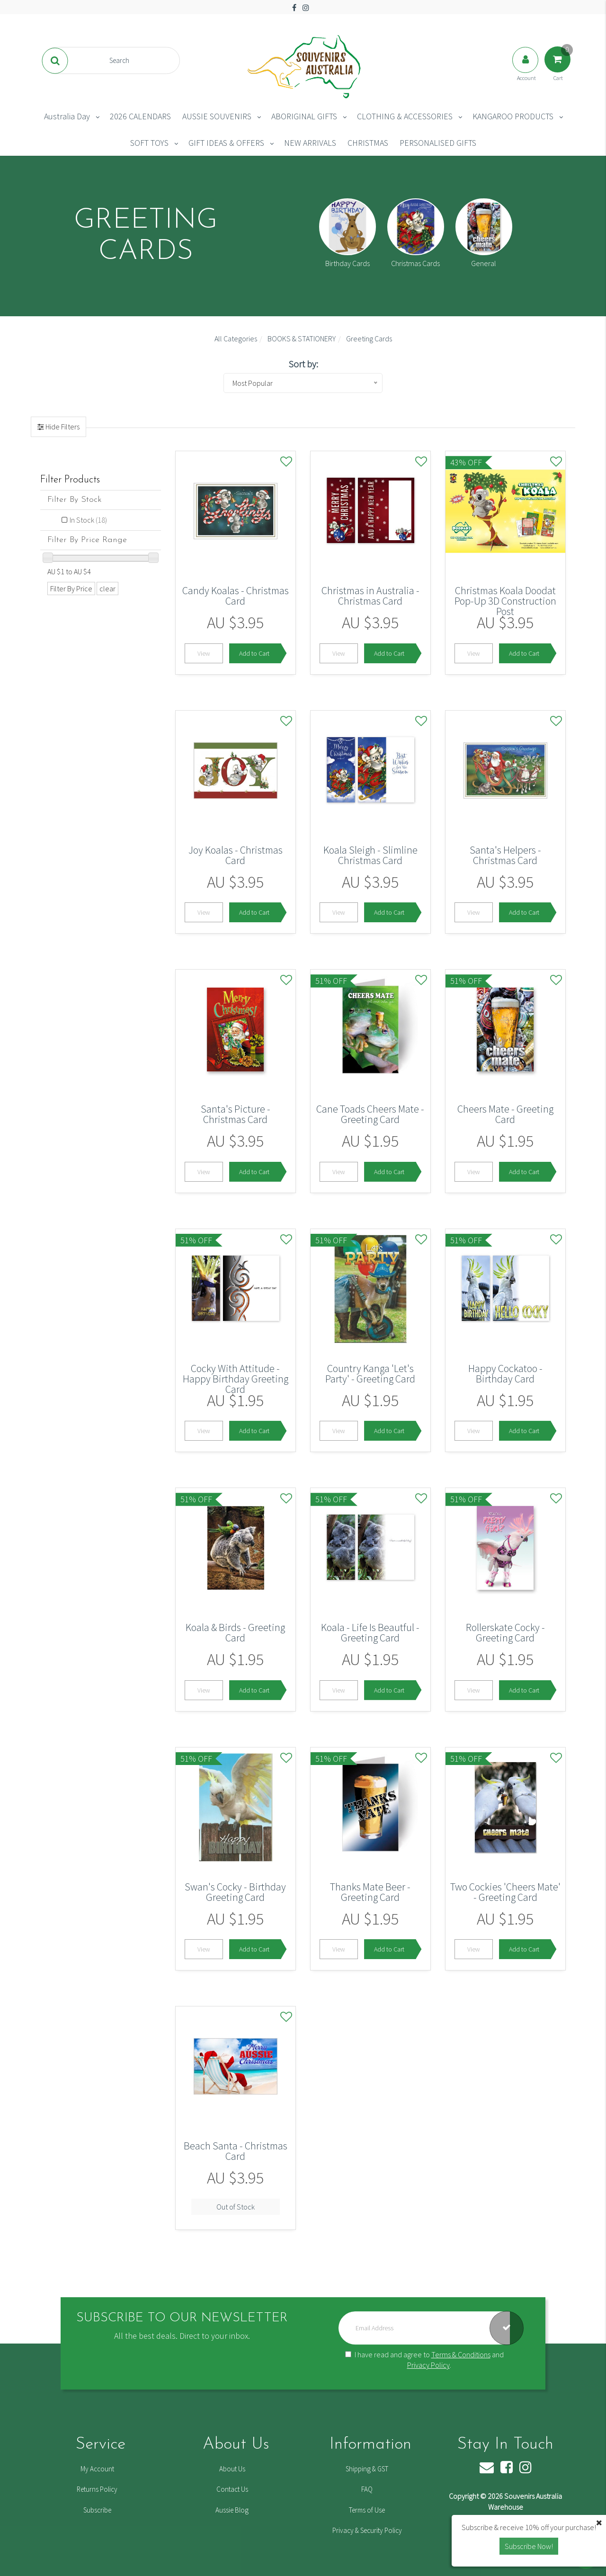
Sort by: (303, 364)
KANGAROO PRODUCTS (512, 116)
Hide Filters (62, 426)
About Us (232, 2468)
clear (107, 588)
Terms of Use (367, 2509)
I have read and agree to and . (424, 2360)
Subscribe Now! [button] (529, 2546)
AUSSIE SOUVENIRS (216, 116)
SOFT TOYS (149, 142)
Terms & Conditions (460, 2354)
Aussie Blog (232, 2509)
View (203, 653)
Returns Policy (97, 2489)
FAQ (367, 2489)
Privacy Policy (428, 2365)
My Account (97, 2468)
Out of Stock (235, 2206)
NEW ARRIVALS (310, 142)
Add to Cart (254, 653)
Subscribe (97, 2509)
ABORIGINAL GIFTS (304, 116)
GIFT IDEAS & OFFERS (226, 142)
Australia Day (67, 116)
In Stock (88, 520)
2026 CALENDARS (140, 116)
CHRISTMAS (368, 142)
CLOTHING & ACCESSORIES (405, 116)
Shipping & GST (367, 2468)
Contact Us (232, 2489)
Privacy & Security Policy (367, 2530)
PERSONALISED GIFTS (438, 142)
